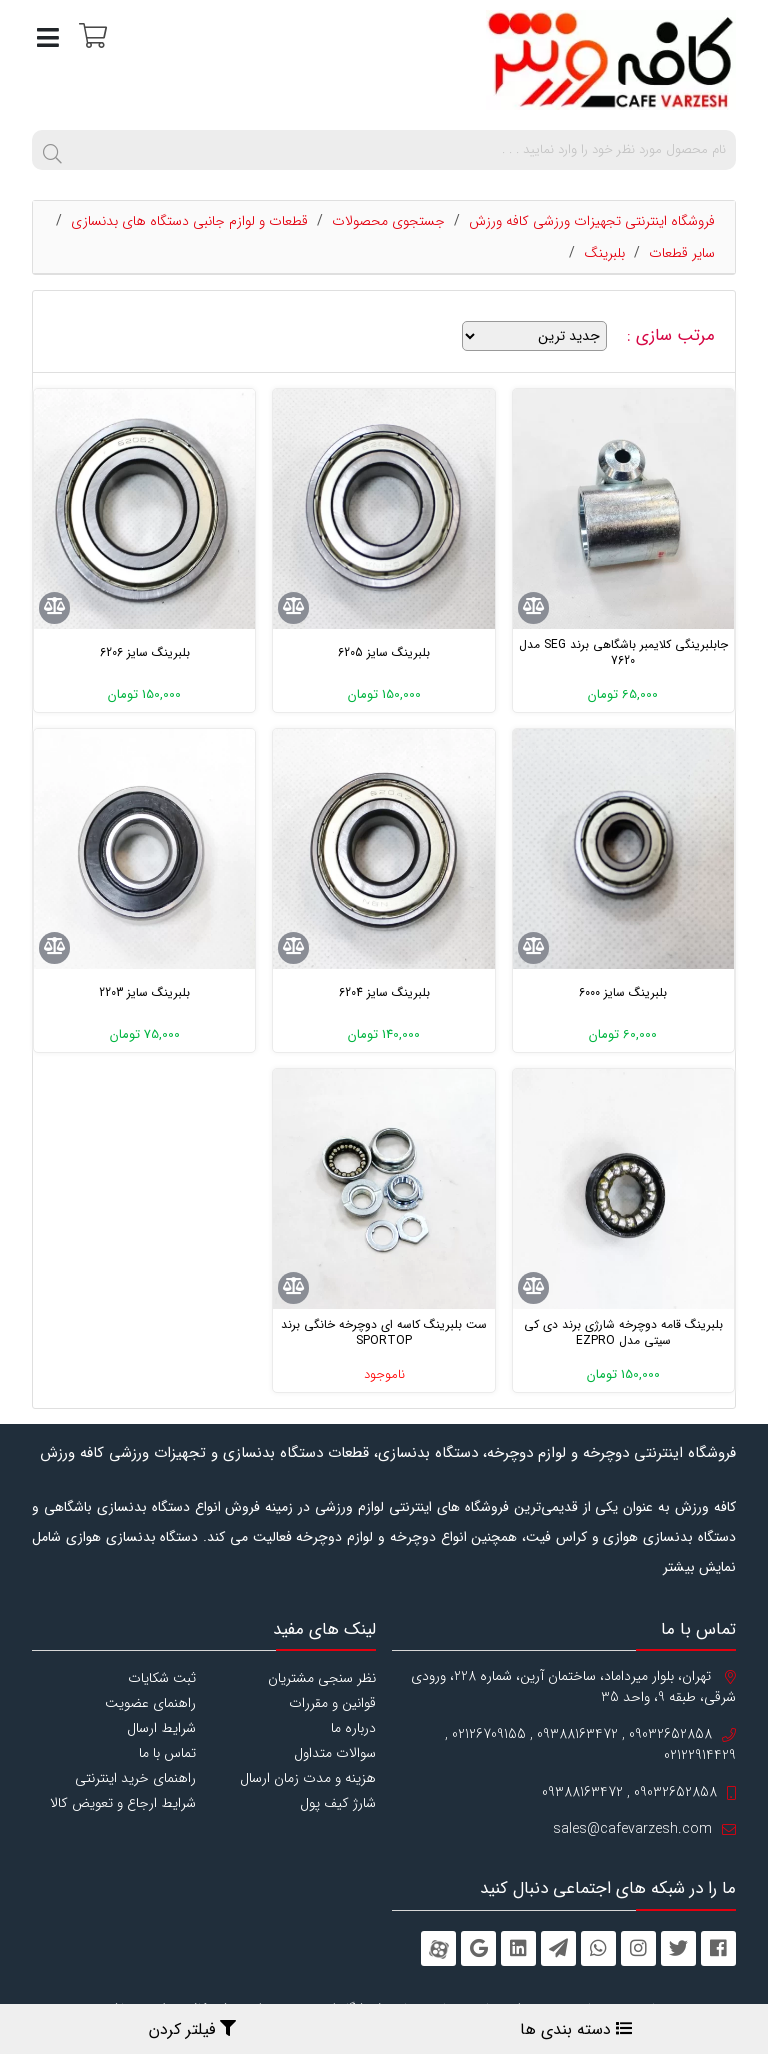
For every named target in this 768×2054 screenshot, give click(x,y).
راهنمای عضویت (150, 1703)
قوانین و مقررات (332, 1703)
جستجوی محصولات (388, 221)
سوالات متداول (335, 1753)
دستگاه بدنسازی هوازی (132, 1537)
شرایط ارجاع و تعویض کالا (123, 1803)
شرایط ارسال (161, 1728)
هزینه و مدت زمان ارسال (308, 1778)
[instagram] (638, 1948)
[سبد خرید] (90, 34)
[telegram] (558, 1948)
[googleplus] (478, 1948)
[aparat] (438, 1948)
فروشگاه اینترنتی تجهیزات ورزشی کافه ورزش (592, 221)
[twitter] (678, 1948)
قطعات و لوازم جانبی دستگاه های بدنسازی (189, 221)
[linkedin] (518, 1948)
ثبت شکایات (162, 1678)
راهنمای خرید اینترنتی (135, 1778)
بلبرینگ (604, 253)
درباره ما (353, 1728)
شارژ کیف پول (338, 1803)
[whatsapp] (598, 1948)
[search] (52, 150)
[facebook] (718, 1948)
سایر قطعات (682, 253)
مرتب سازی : (673, 336)
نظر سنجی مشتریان (322, 1678)
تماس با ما (167, 1753)
